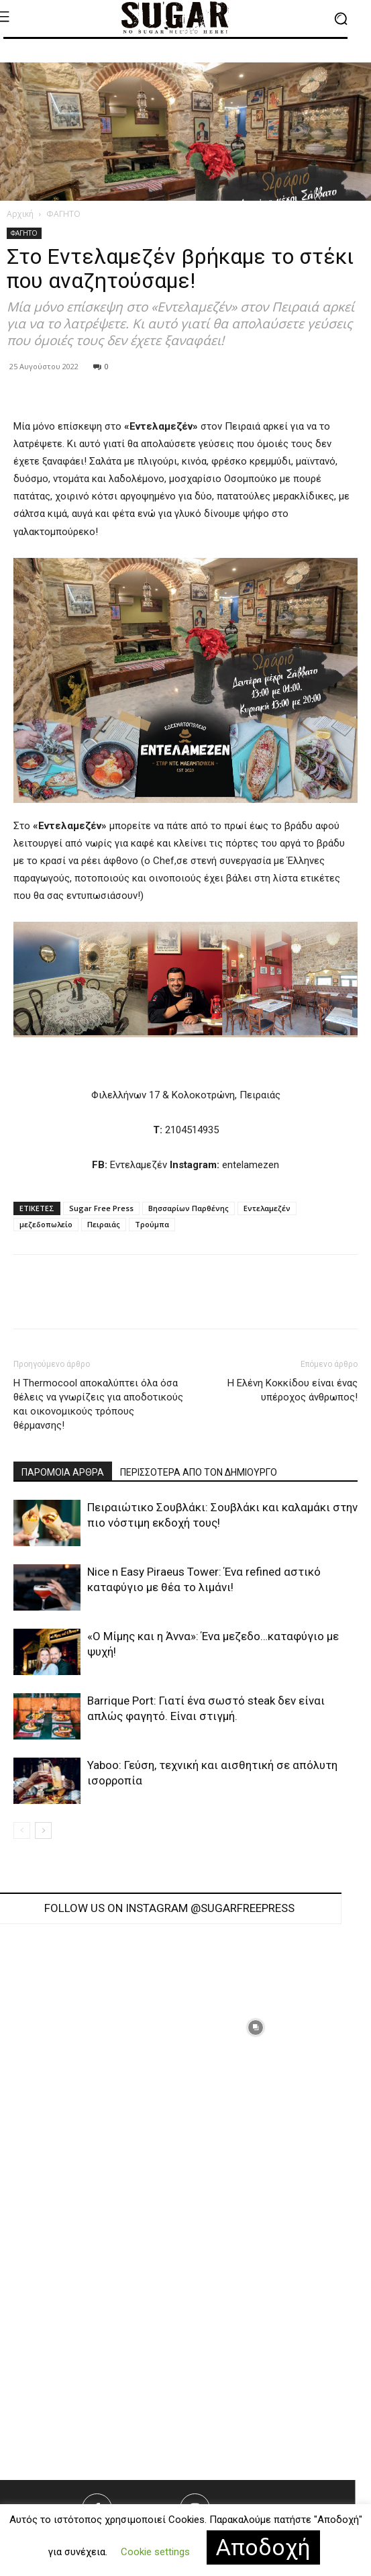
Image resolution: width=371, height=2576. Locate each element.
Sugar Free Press (101, 1208)
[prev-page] (21, 1830)
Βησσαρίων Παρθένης (188, 1208)
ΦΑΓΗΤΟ (63, 214)
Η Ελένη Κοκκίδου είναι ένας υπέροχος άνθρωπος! (292, 1390)
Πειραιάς (103, 1224)
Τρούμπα (152, 1224)
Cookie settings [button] (155, 2552)
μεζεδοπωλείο (45, 1224)
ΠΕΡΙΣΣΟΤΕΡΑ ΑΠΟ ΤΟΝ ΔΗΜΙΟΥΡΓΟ (198, 1472)
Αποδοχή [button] (263, 2547)
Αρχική (20, 214)
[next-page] (43, 1830)
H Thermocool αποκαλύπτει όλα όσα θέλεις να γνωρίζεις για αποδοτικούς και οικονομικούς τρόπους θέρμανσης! (98, 1404)
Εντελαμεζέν (267, 1208)
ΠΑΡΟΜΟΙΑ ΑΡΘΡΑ (62, 1472)
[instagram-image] (256, 2028)
